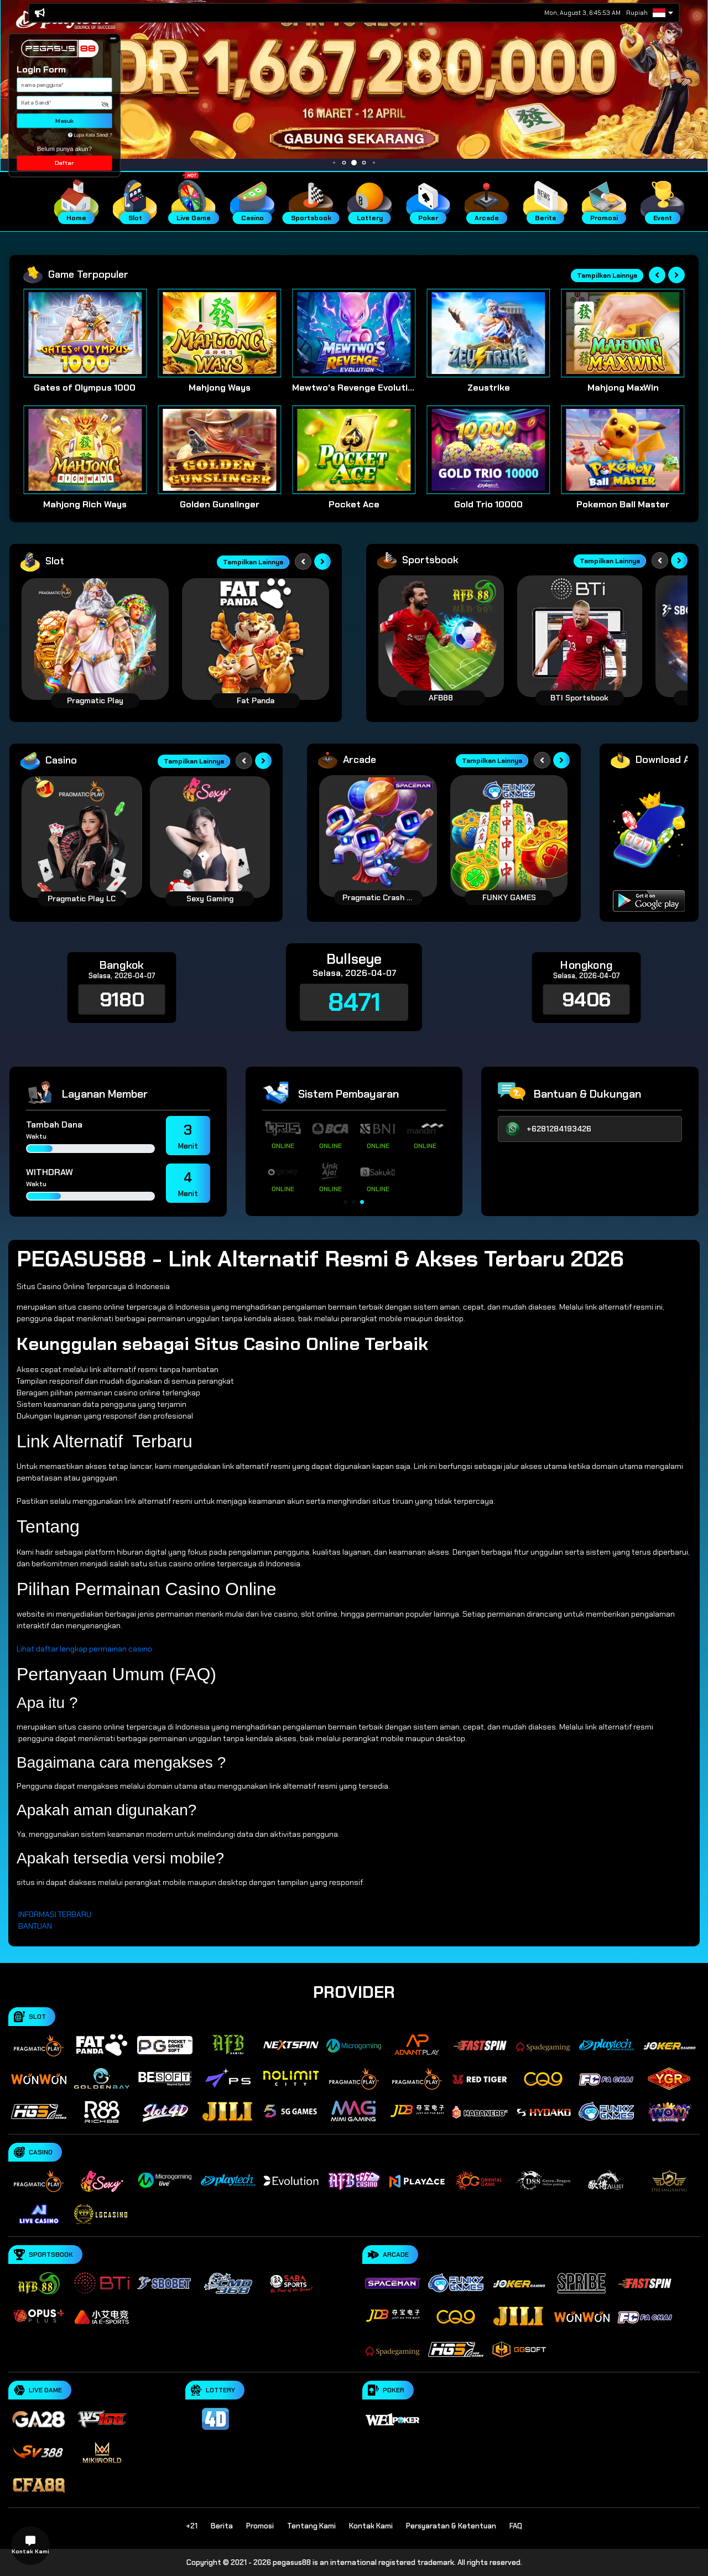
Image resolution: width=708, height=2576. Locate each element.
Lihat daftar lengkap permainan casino (84, 1649)
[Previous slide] (657, 275)
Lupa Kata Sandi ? (90, 135)
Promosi (260, 2526)
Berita (222, 2526)
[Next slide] (676, 275)
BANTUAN (35, 1926)
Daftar (64, 163)
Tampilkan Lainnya (607, 275)
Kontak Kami (371, 2526)
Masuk (64, 120)
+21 (191, 2526)
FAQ (515, 2526)
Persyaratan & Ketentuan (451, 2526)
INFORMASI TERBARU (54, 1914)
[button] (113, 38)
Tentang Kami (311, 2526)
